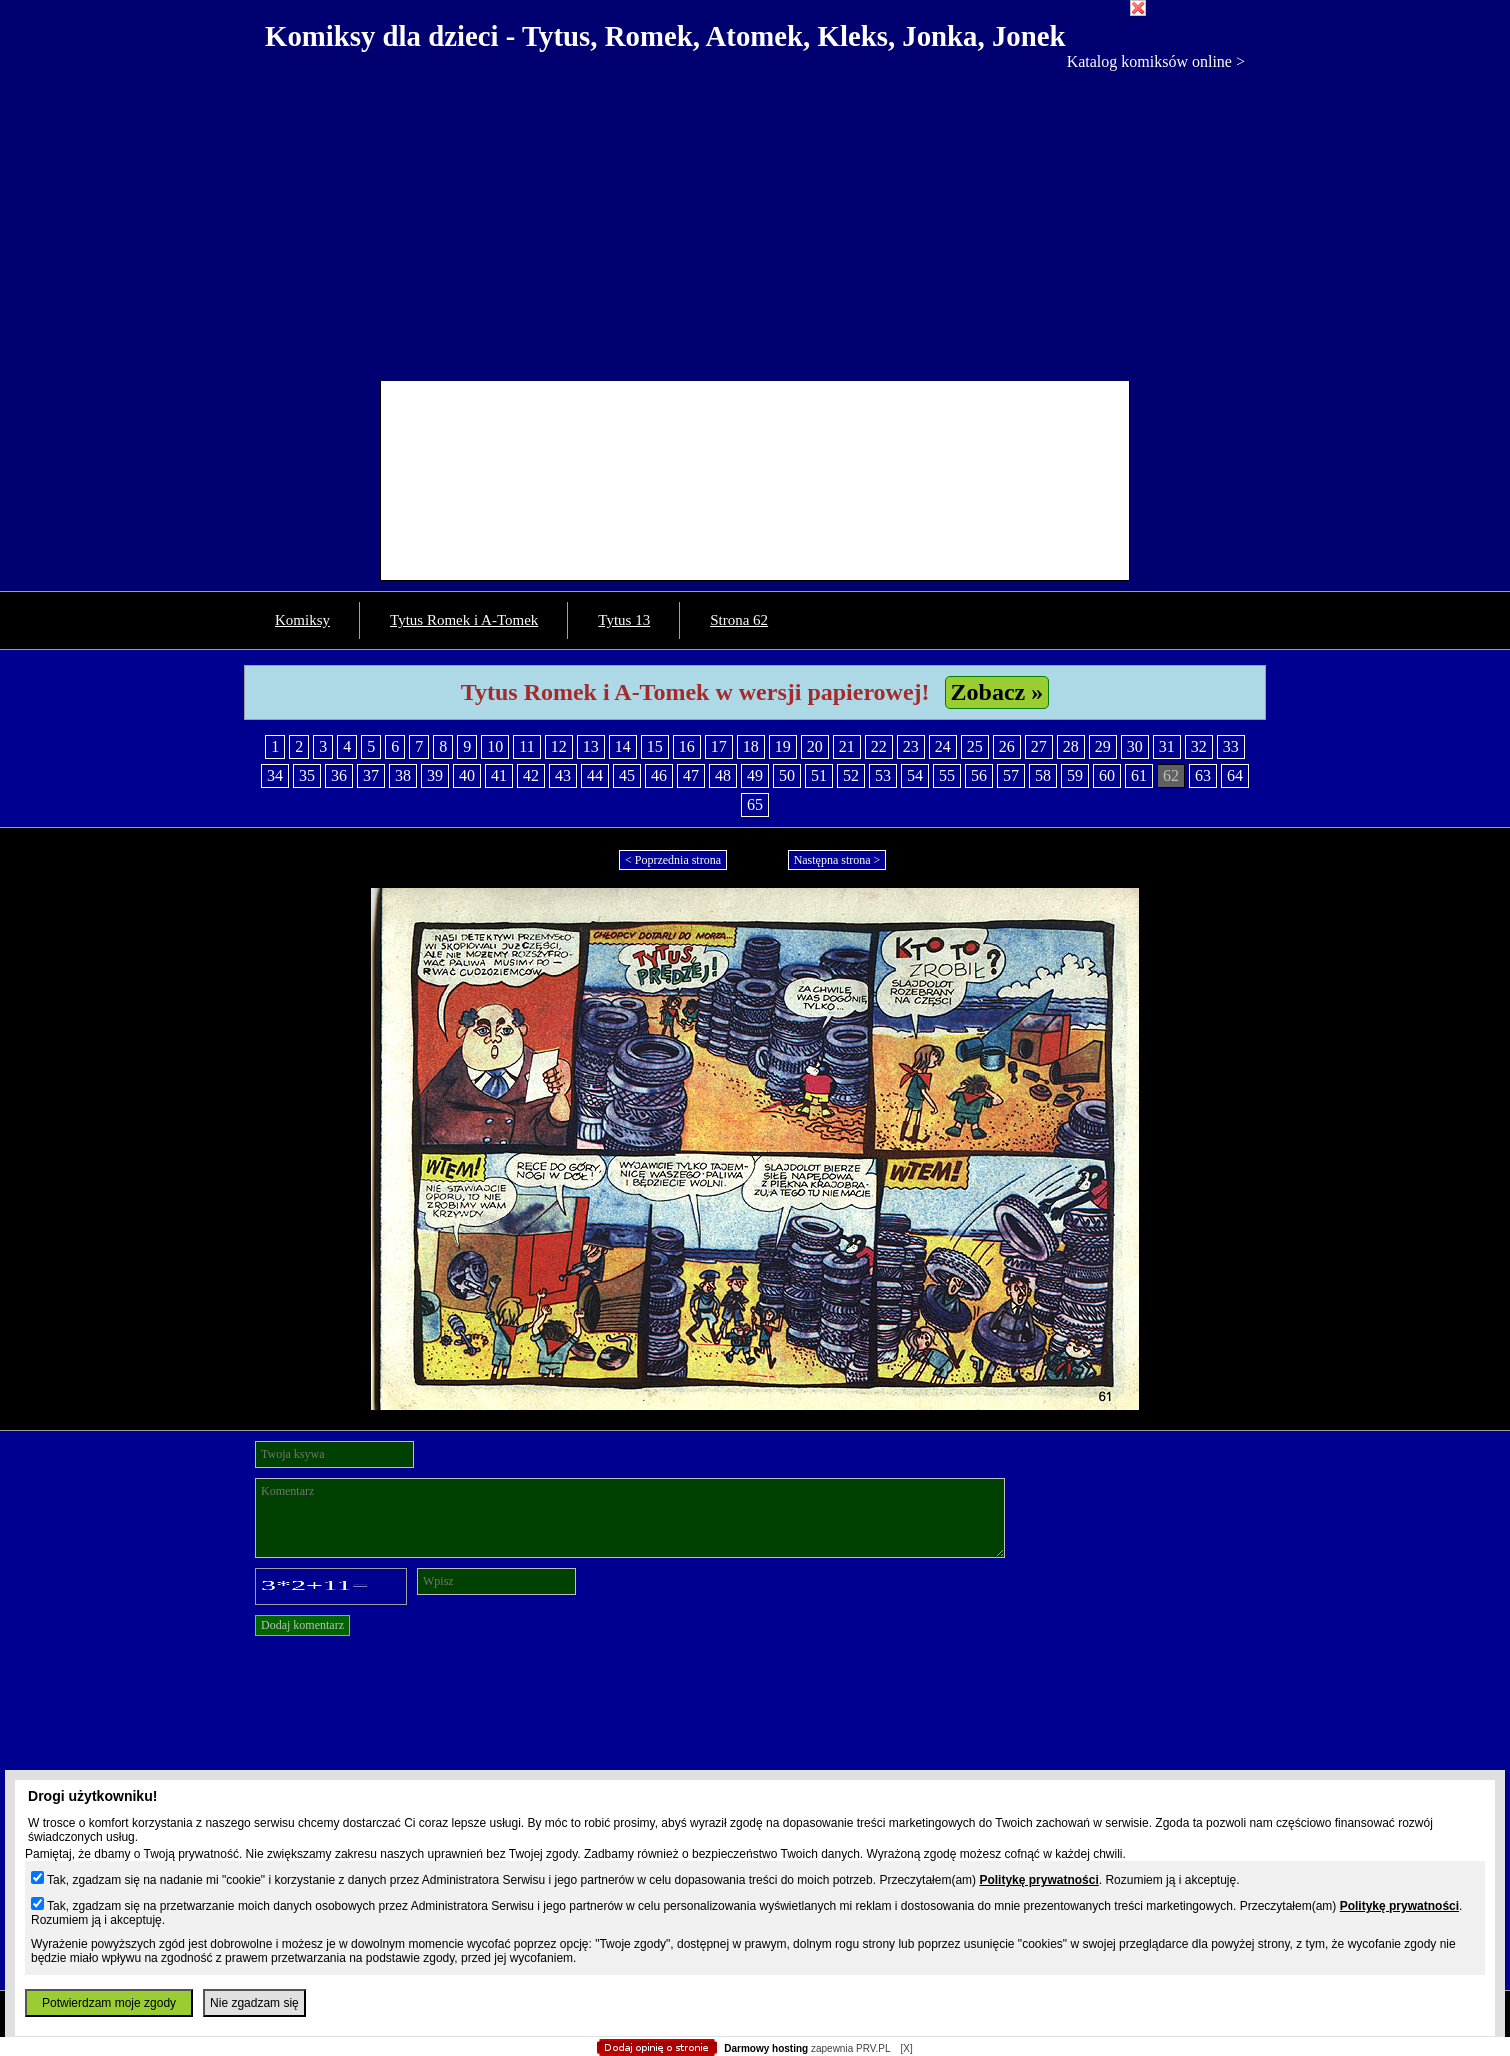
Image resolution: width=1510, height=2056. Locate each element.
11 (526, 746)
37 (371, 775)
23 (911, 746)
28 (1071, 746)
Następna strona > (837, 860)
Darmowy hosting (766, 2048)
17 (719, 746)
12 (559, 746)
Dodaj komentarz (302, 1625)
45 (627, 775)
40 (467, 775)
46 (659, 775)
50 (787, 775)
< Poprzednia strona (673, 860)
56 (979, 775)
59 (1075, 775)
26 (1007, 746)
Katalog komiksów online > (1156, 61)
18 (751, 746)
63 (1203, 775)
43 (563, 775)
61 (1139, 775)
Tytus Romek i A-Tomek (464, 620)
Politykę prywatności (1038, 1880)
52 (851, 775)
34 (275, 775)
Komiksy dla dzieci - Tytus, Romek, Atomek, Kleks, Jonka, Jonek (665, 36)
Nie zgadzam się (254, 2003)
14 (623, 746)
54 (915, 775)
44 (595, 775)
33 (1231, 746)
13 (591, 746)
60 (1107, 775)
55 (947, 775)
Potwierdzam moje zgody (109, 2003)
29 (1103, 746)
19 (783, 746)
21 (847, 746)
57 (1011, 775)
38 (403, 775)
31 (1167, 746)
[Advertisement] (755, 221)
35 (307, 775)
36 (339, 775)
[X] (906, 2048)
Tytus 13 (624, 620)
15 (655, 746)
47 (691, 775)
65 (755, 804)
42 (531, 775)
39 (435, 775)
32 (1199, 746)
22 (879, 746)
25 (975, 746)
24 (943, 746)
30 (1135, 746)
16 (687, 746)
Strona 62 (739, 620)
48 (723, 775)
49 (755, 775)
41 (499, 775)
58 (1043, 775)
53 (883, 775)
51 (819, 775)
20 (815, 746)
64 (1235, 775)
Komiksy (302, 620)
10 (495, 746)
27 (1039, 746)
